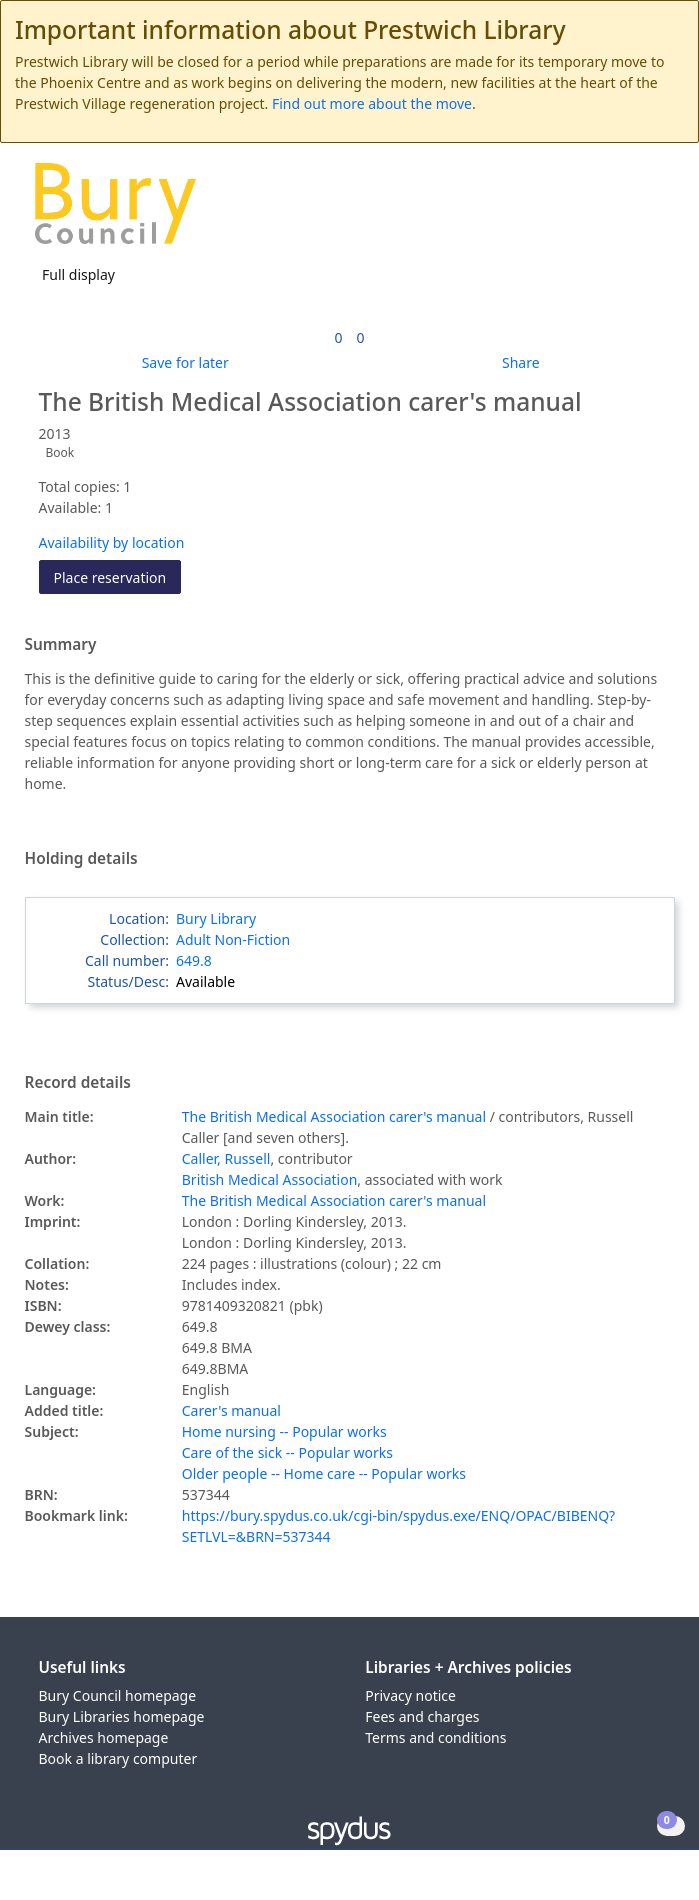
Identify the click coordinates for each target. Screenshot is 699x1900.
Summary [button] (61, 645)
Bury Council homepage (118, 1695)
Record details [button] (78, 1083)
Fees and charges (422, 1716)
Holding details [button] (81, 859)
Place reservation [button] (118, 576)
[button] (629, 211)
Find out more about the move (372, 103)
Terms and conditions (435, 1737)
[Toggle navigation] (653, 211)
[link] (338, 337)
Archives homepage (104, 1737)
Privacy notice (410, 1695)
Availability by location (112, 542)
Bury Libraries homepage (122, 1716)
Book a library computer (118, 1758)
